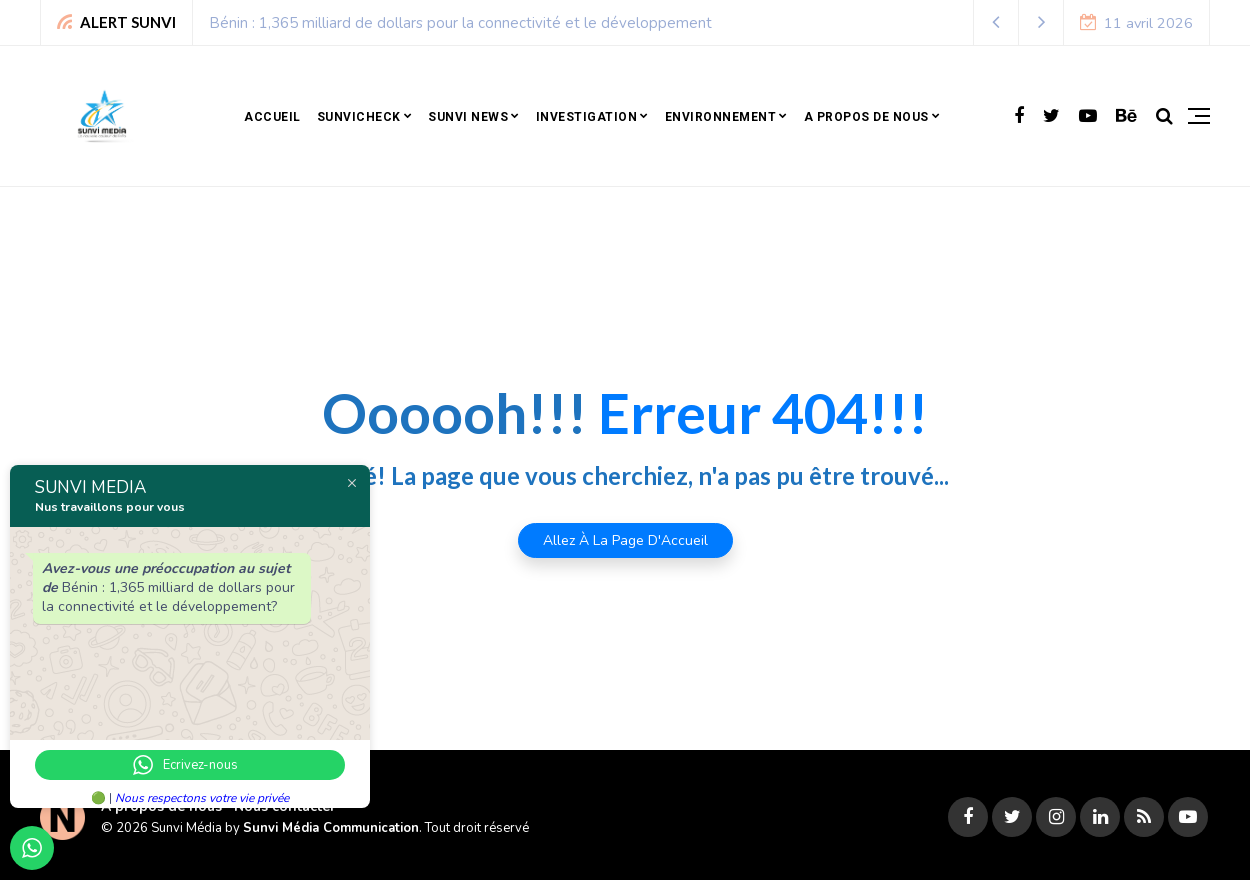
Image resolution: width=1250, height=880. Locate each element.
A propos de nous (866, 117)
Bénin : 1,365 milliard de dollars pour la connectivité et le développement (460, 23)
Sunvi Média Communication (331, 828)
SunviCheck (359, 117)
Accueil (272, 117)
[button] (996, 22)
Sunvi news (468, 117)
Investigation (587, 117)
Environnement (721, 117)
